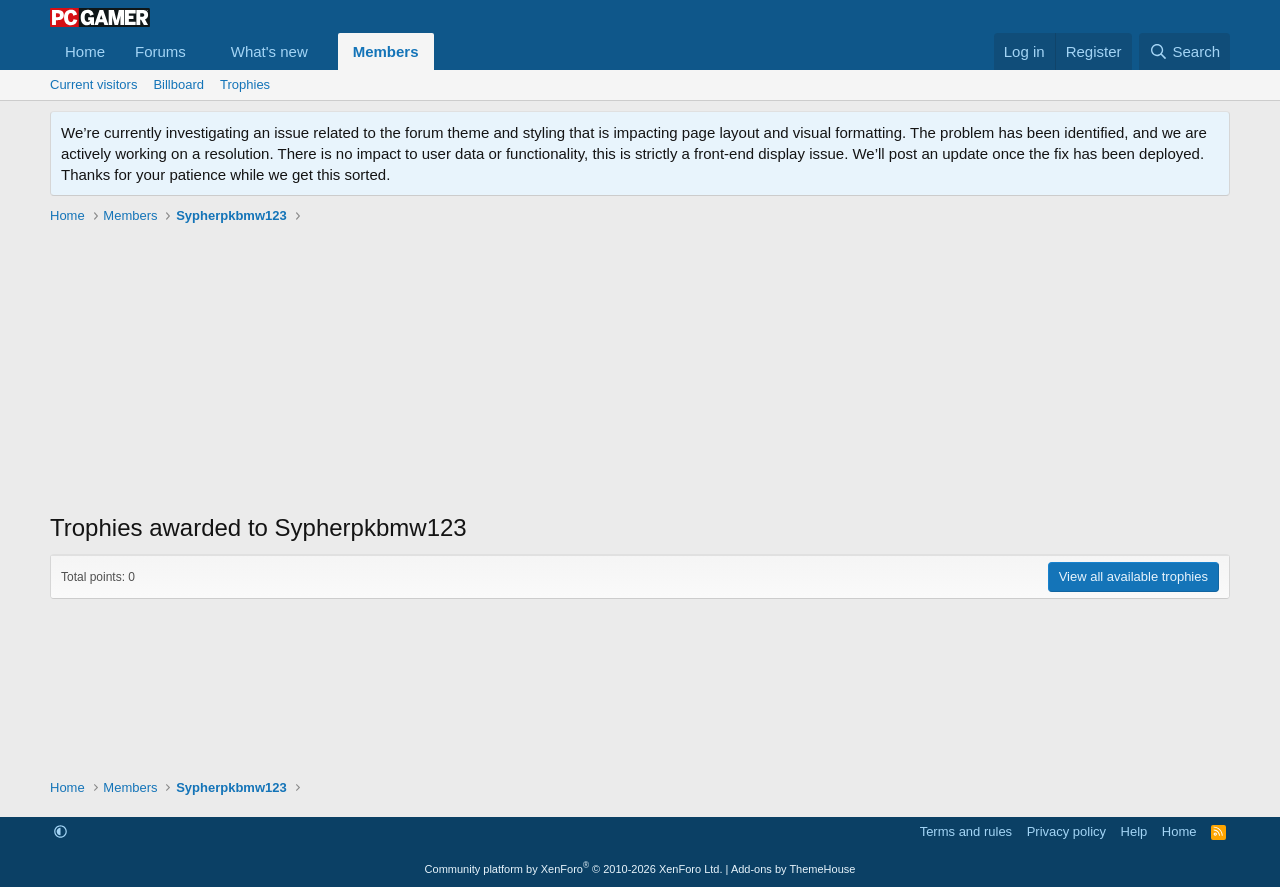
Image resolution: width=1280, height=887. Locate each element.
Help (1134, 831)
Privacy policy (1066, 831)
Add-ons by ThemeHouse (793, 869)
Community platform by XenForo (574, 869)
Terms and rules (966, 831)
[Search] (1184, 51)
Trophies (245, 84)
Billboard (178, 84)
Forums (160, 51)
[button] (202, 51)
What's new (269, 51)
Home (85, 51)
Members (386, 51)
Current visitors (93, 84)
